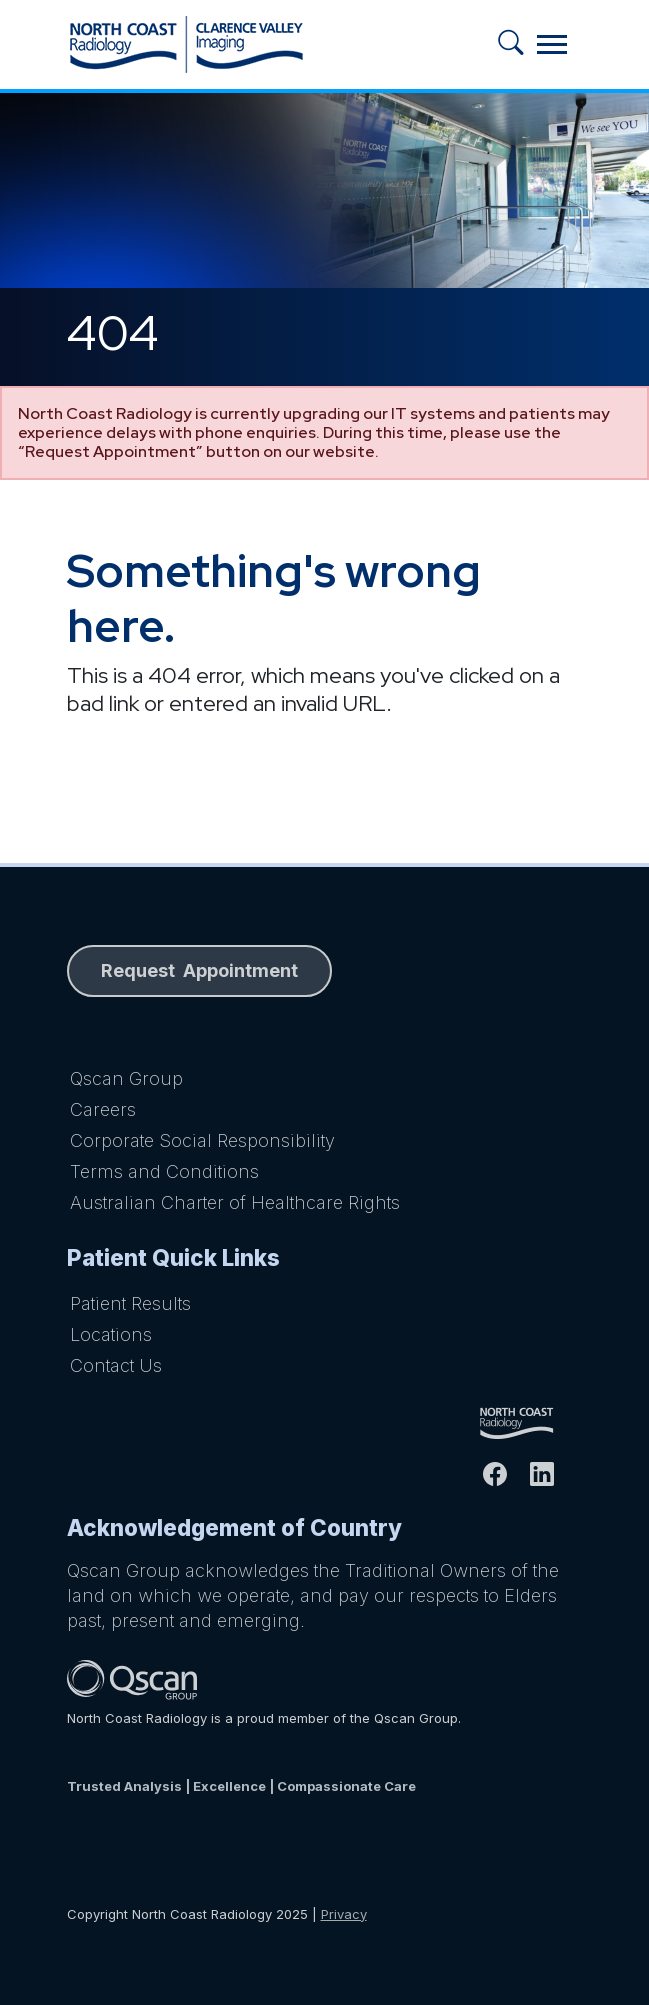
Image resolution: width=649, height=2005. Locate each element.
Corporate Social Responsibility (202, 1140)
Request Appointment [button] (199, 970)
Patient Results (130, 1303)
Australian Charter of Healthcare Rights (235, 1202)
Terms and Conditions (164, 1171)
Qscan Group (126, 1078)
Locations (111, 1334)
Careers (103, 1109)
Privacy (344, 1914)
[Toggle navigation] (552, 44)
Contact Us (116, 1365)
